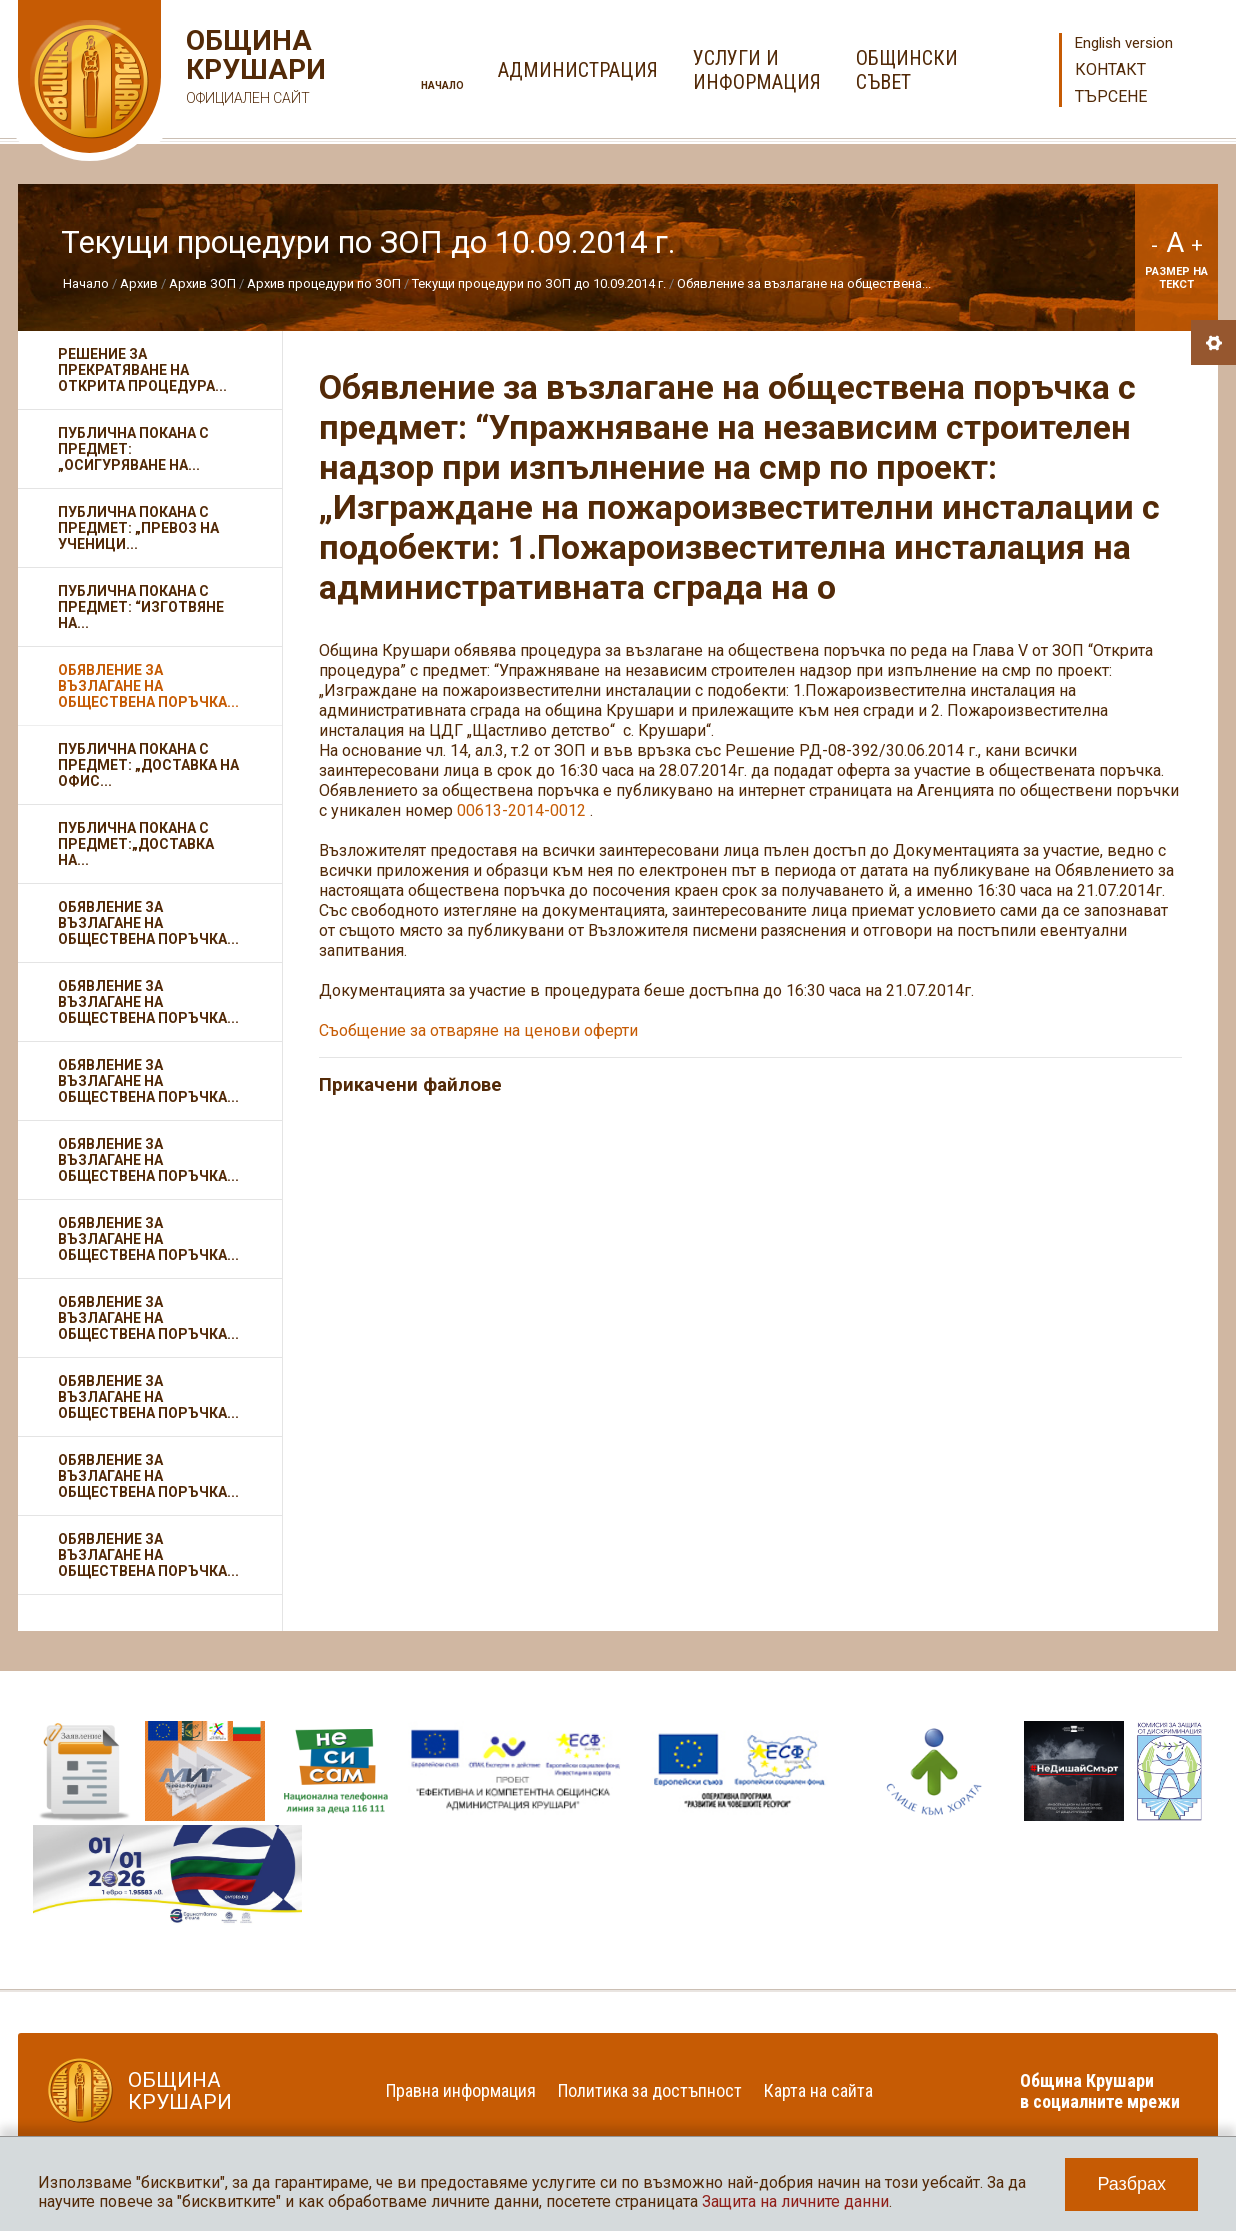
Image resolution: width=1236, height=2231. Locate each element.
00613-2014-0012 (521, 810)
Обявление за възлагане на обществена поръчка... (148, 686)
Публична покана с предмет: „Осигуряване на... (133, 449)
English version (1124, 43)
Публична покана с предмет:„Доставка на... (136, 844)
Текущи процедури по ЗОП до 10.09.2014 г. (539, 283)
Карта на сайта (818, 2090)
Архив (139, 283)
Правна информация (461, 2090)
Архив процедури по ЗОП (324, 283)
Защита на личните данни (795, 2201)
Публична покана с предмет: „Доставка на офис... (148, 765)
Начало (442, 85)
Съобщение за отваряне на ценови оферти (480, 1030)
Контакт (1110, 69)
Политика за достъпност (650, 2090)
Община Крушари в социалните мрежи (1100, 2091)
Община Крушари (253, 69)
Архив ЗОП (202, 283)
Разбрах (1131, 2184)
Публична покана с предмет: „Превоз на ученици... (138, 528)
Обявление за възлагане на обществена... (804, 283)
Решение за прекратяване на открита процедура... (142, 370)
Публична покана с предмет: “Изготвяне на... (141, 607)
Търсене (1111, 96)
